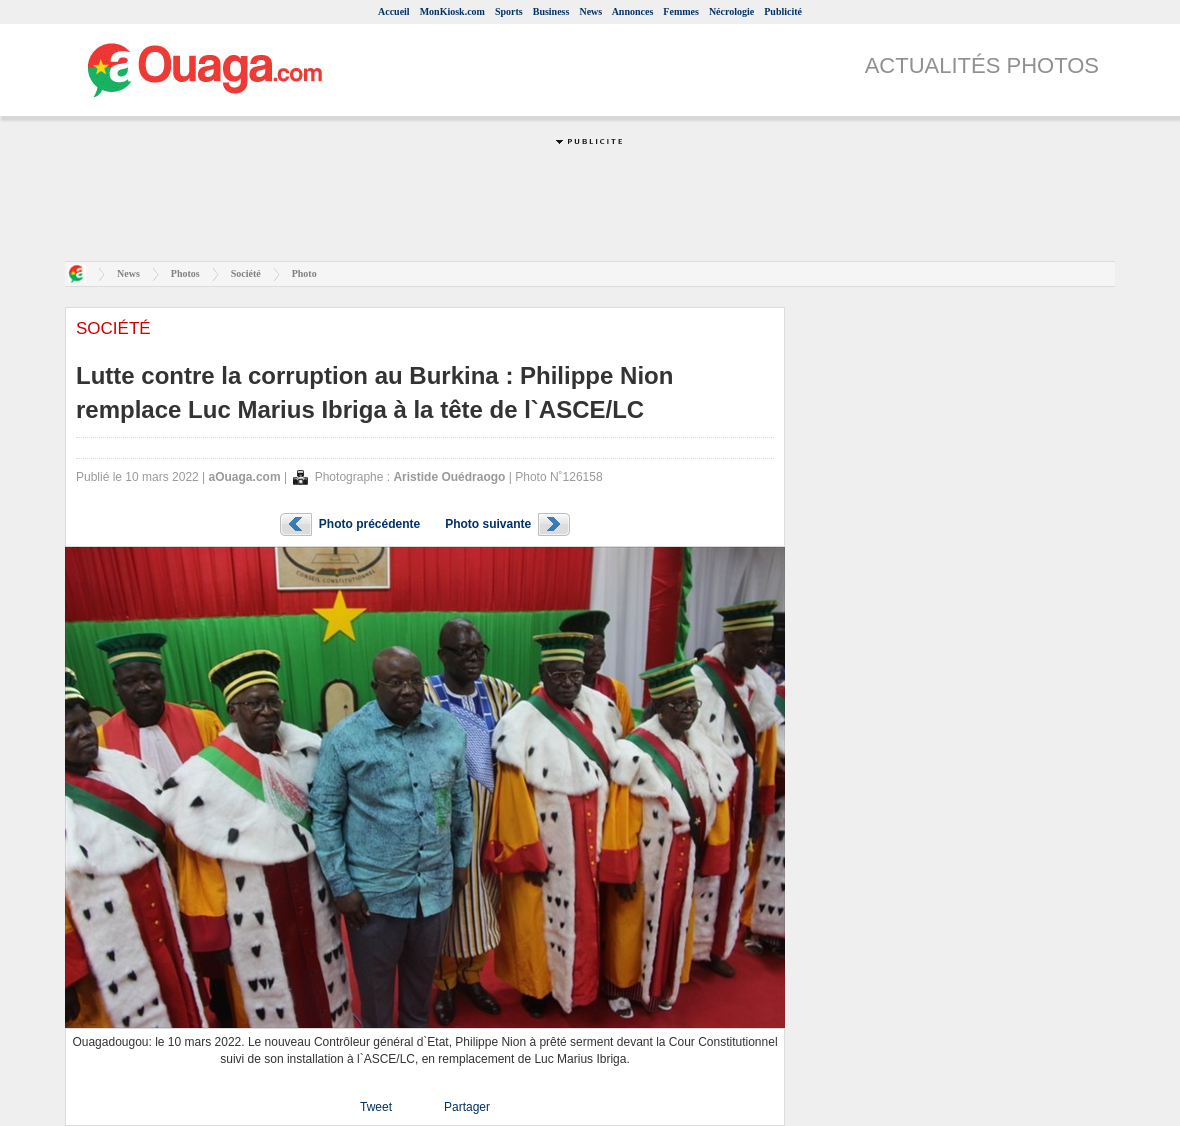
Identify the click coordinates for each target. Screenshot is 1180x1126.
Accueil (394, 11)
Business (551, 11)
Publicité (783, 11)
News (590, 11)
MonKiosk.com (452, 11)
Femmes (681, 11)
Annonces (633, 11)
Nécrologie (731, 11)
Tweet (376, 1107)
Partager (467, 1107)
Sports (509, 11)
